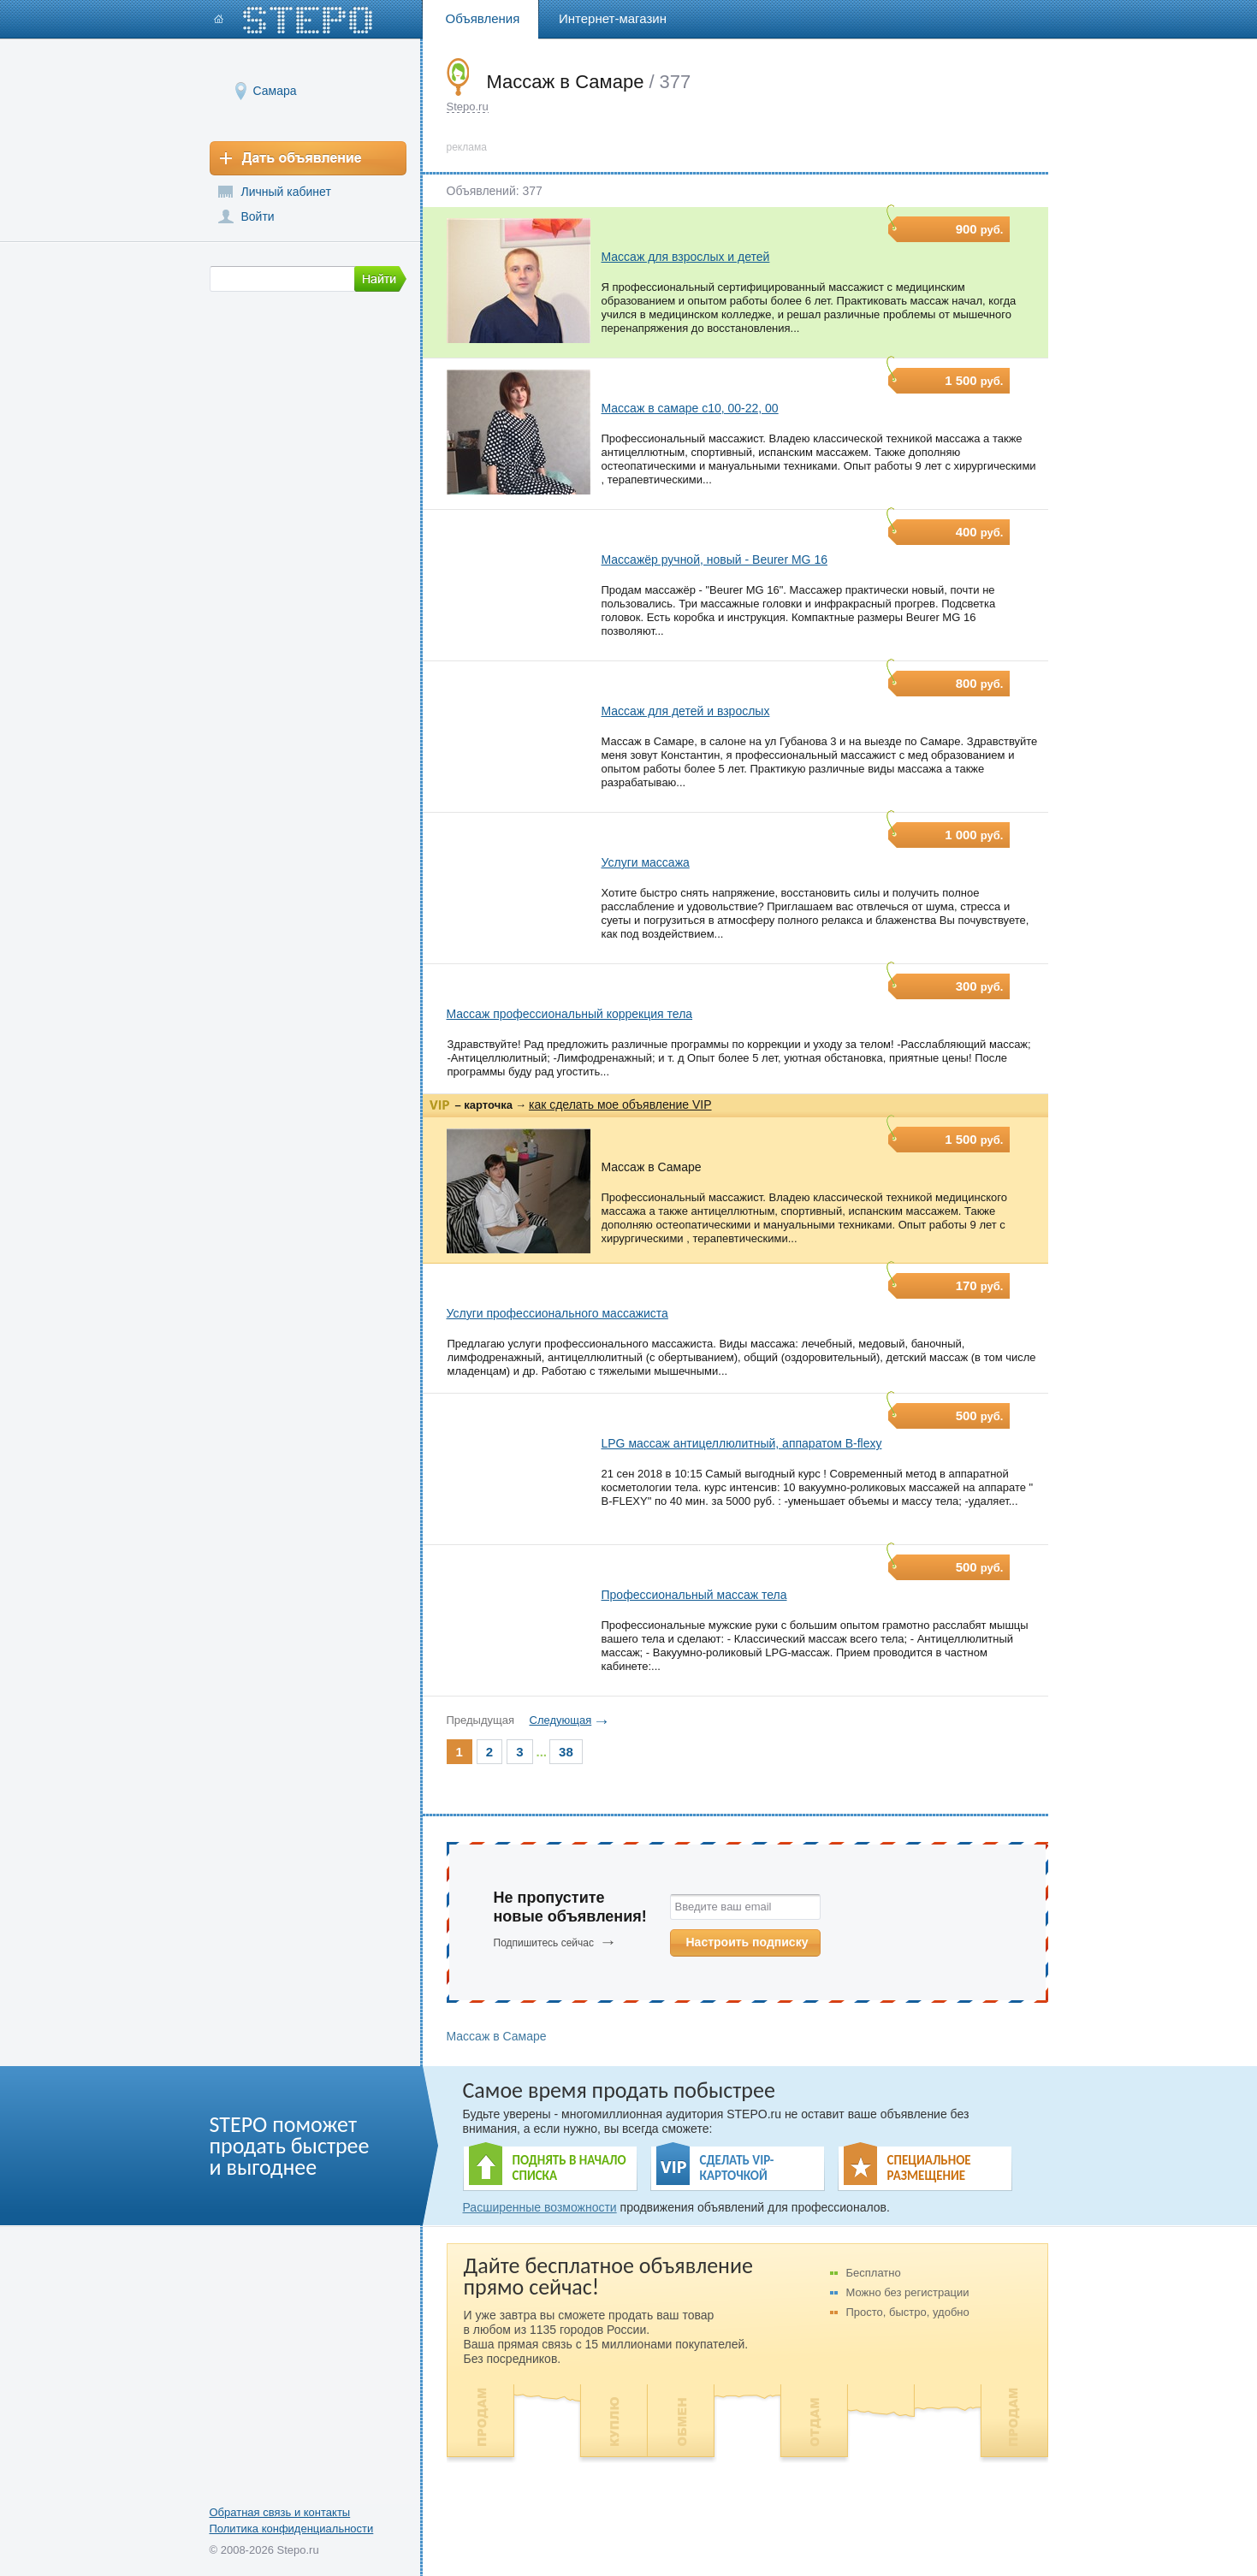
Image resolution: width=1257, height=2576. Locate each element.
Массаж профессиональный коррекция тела (570, 1014)
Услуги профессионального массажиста (557, 1313)
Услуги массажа (646, 862)
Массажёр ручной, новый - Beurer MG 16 (714, 559)
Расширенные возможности (540, 2207)
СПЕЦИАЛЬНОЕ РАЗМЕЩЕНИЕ (929, 2168)
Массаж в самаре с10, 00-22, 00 (690, 408)
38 (566, 1751)
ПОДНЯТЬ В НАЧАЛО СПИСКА (569, 2168)
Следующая (561, 1720)
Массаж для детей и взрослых (686, 711)
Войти (258, 216)
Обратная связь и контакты (280, 2512)
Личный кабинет (286, 191)
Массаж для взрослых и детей (686, 257)
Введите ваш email (723, 1906)
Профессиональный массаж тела (694, 1595)
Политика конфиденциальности (292, 2528)
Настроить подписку (747, 1942)
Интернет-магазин (613, 18)
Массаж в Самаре (652, 1167)
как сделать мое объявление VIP (620, 1104)
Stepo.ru (468, 106)
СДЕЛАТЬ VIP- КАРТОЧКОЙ (737, 2168)
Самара (275, 90)
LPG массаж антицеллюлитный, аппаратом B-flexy (742, 1443)
